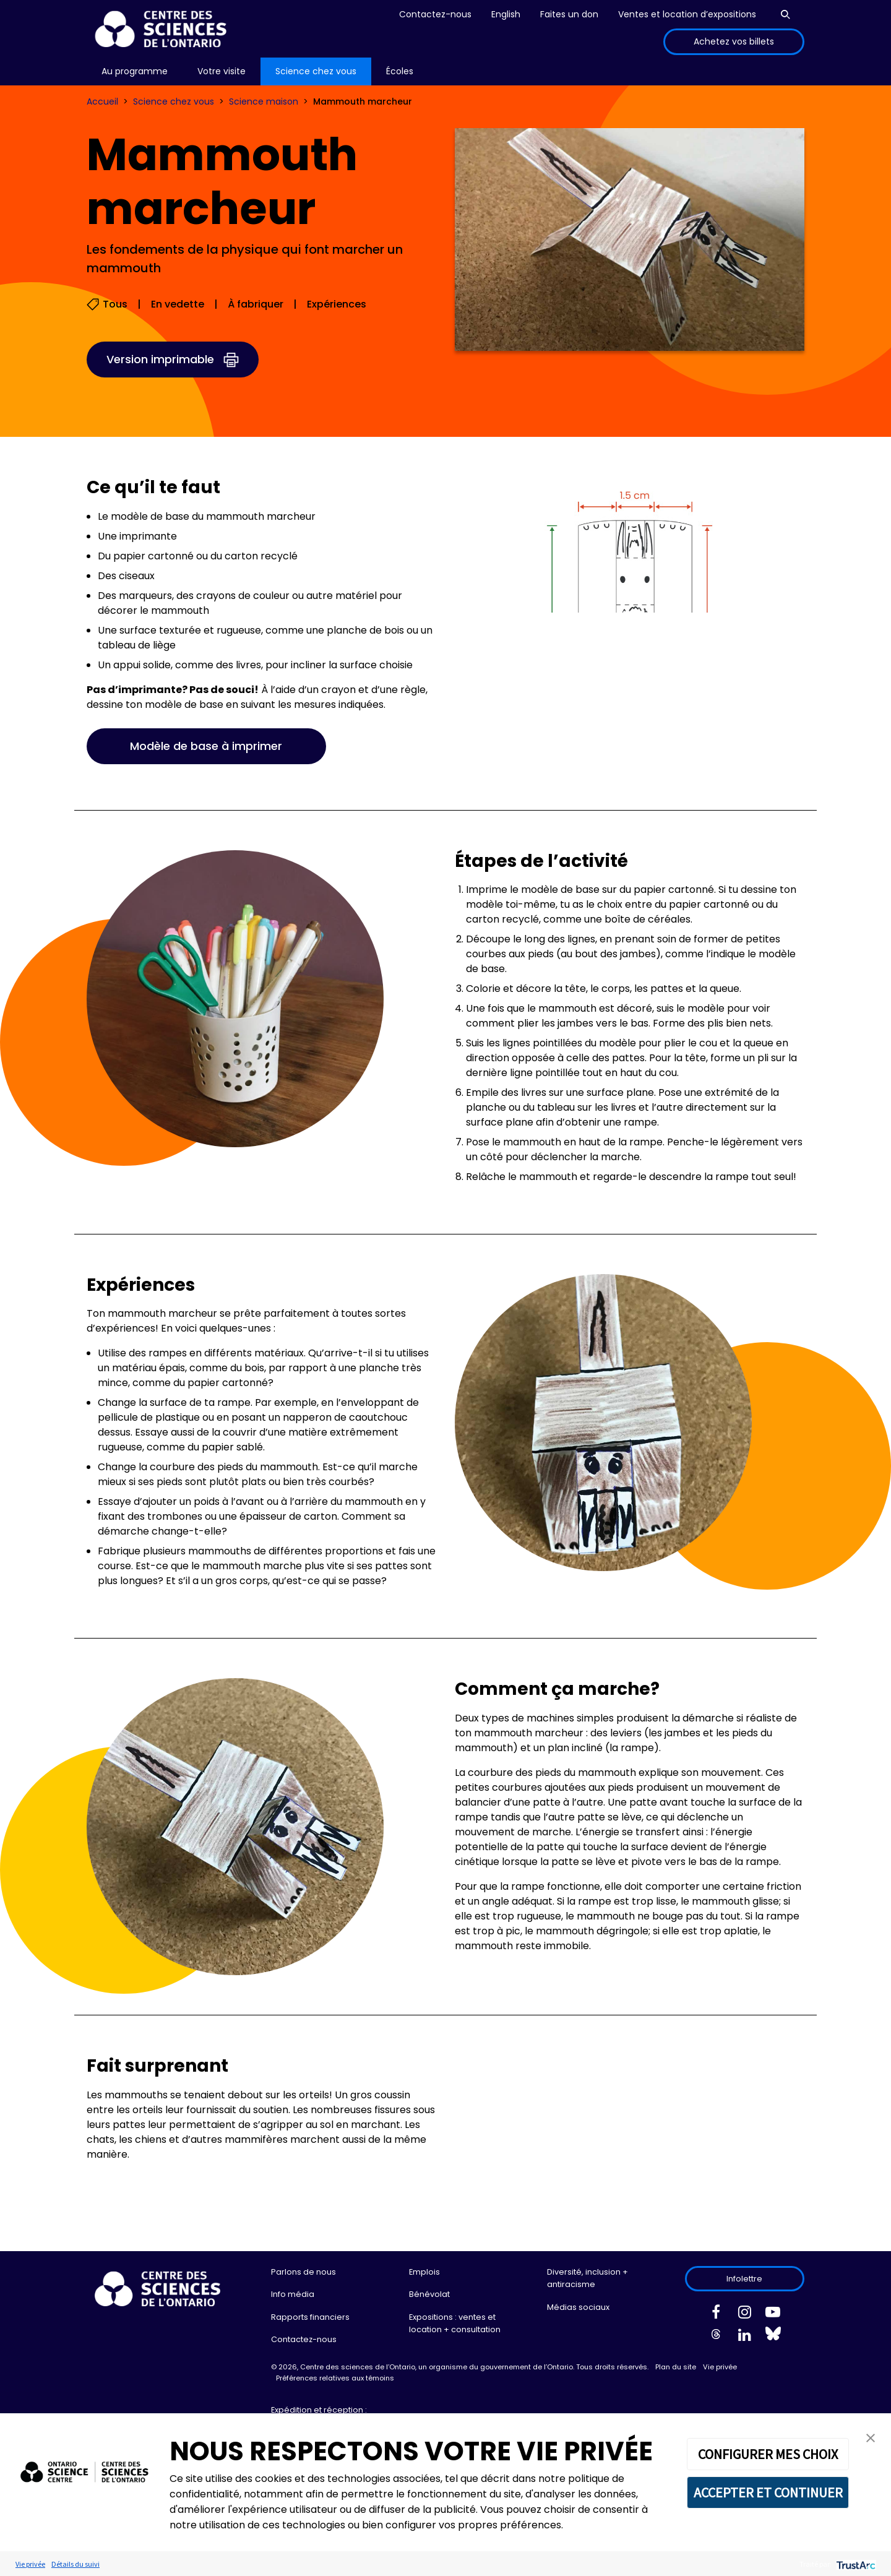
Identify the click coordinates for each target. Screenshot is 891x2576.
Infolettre (744, 2278)
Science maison (263, 101)
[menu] (135, 71)
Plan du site (675, 2367)
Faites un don (569, 14)
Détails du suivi (75, 2564)
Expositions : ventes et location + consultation (455, 2323)
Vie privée (720, 2367)
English (505, 14)
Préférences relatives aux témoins (335, 2378)
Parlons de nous (303, 2272)
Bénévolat (429, 2294)
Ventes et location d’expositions (687, 14)
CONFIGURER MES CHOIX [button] (768, 2454)
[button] (870, 2437)
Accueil (102, 101)
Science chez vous (173, 101)
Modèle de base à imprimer (206, 746)
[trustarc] (855, 2564)
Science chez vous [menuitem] (315, 71)
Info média (292, 2294)
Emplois (424, 2272)
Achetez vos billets (734, 41)
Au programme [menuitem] (134, 71)
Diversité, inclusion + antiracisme (587, 2278)
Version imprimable (160, 359)
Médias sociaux (578, 2307)
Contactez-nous (435, 14)
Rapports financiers (310, 2317)
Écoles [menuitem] (399, 71)
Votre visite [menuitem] (221, 71)
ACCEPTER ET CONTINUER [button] (768, 2492)
